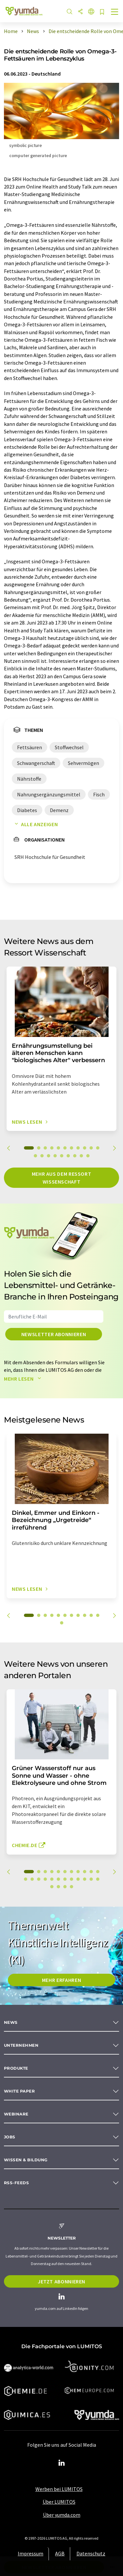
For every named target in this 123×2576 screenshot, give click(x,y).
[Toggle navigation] (115, 12)
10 (91, 1148)
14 (48, 1155)
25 (58, 1886)
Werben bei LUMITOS (59, 2489)
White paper (19, 2091)
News (11, 2022)
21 (84, 1879)
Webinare (16, 2114)
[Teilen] (80, 12)
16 (61, 1155)
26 (65, 1886)
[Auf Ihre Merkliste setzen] (102, 12)
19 (81, 1155)
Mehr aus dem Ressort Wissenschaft (62, 1177)
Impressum (30, 2553)
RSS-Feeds (16, 2182)
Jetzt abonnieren (61, 2281)
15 (55, 1155)
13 (42, 1155)
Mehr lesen (24, 1378)
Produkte (16, 2068)
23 (97, 1879)
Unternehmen (21, 2045)
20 (88, 1155)
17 (68, 1155)
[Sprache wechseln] (91, 12)
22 (91, 1879)
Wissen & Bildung (26, 2159)
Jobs (9, 2136)
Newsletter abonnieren (53, 1334)
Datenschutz (90, 2553)
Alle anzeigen (35, 824)
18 (74, 1155)
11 (97, 1148)
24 (51, 1886)
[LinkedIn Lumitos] (61, 2463)
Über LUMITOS (59, 2501)
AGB (60, 2553)
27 (71, 1886)
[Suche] (69, 12)
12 (35, 1155)
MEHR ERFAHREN (61, 1980)
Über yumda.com (61, 2515)
